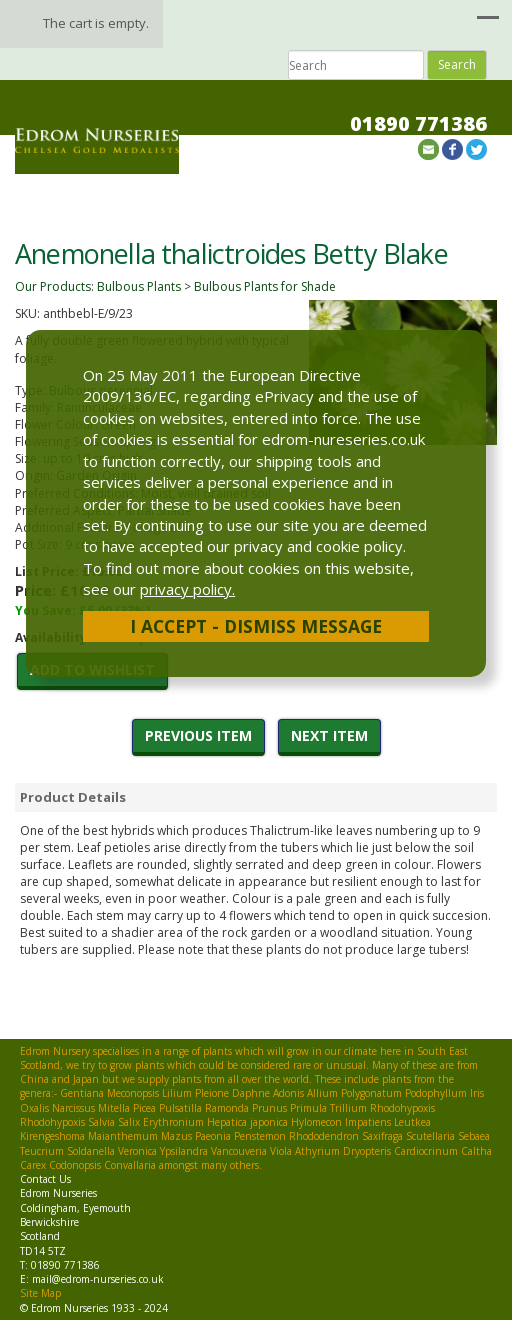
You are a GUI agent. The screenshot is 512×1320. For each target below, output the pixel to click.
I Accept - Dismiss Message (256, 626)
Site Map (40, 1293)
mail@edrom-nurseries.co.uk (98, 1279)
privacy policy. (187, 589)
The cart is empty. (96, 23)
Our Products (53, 286)
